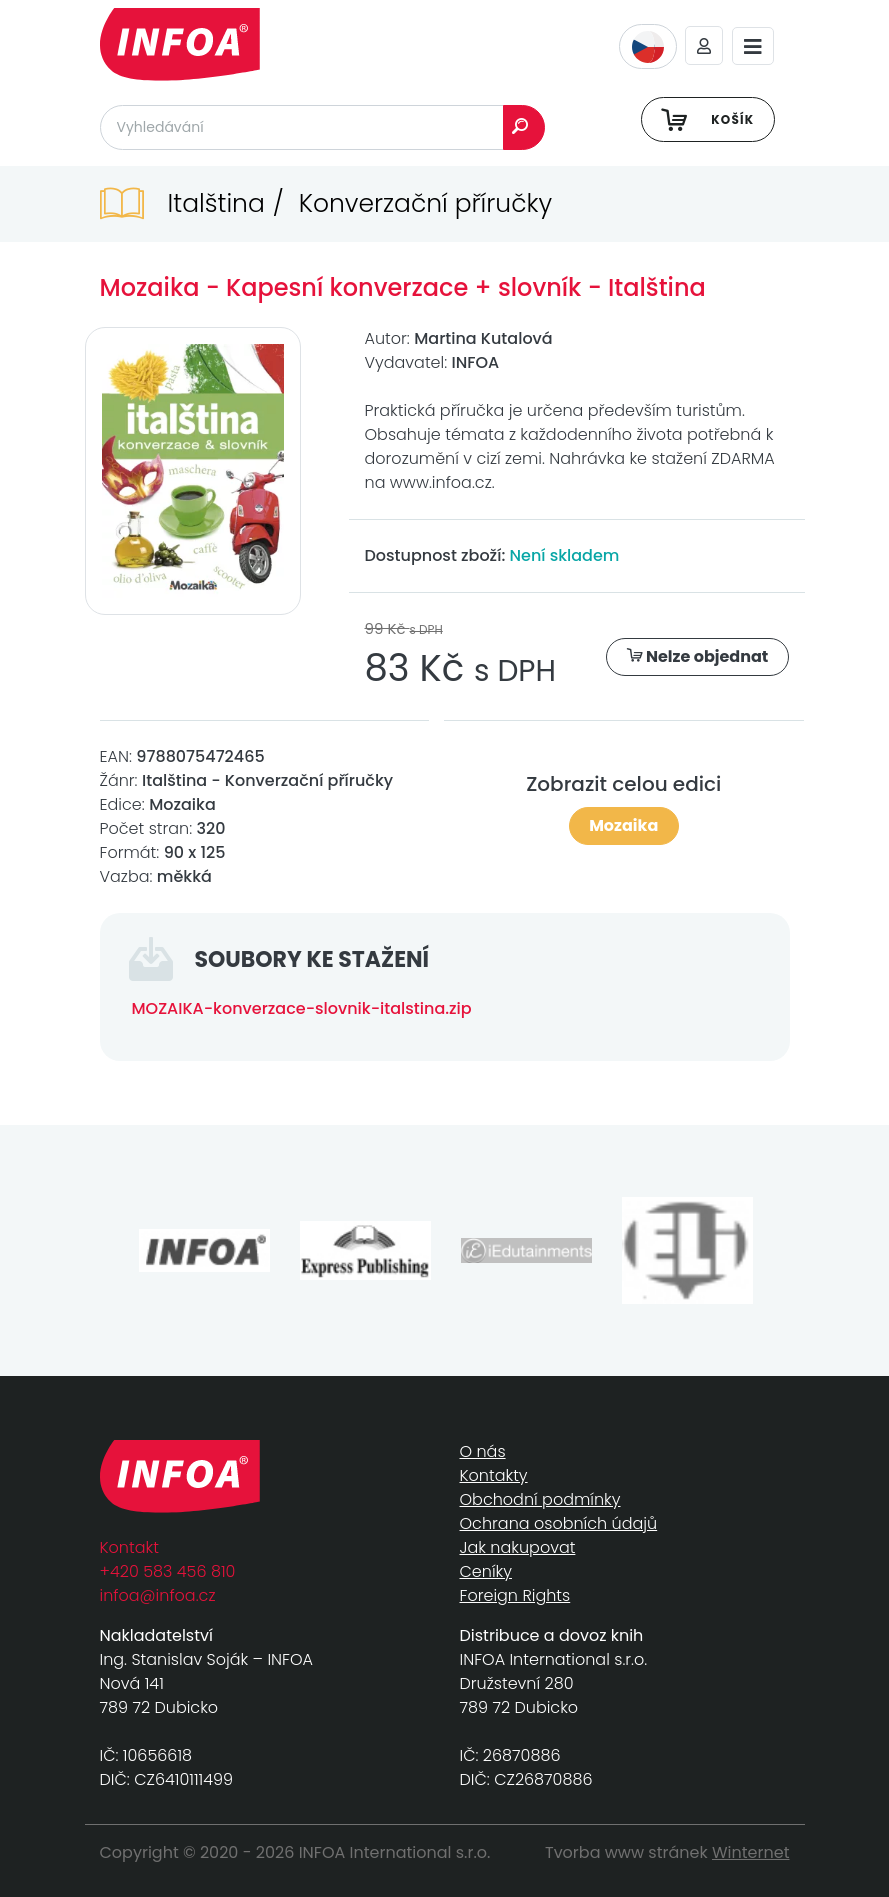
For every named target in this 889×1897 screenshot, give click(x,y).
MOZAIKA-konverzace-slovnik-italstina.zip (302, 1008)
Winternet (751, 1852)
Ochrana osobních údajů (559, 1523)
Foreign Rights (515, 1595)
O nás (483, 1451)
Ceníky (486, 1571)
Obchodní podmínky (540, 1499)
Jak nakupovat (518, 1547)
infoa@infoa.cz (158, 1595)
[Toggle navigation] (753, 46)
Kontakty (494, 1475)
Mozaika (623, 825)
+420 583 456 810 (168, 1571)
